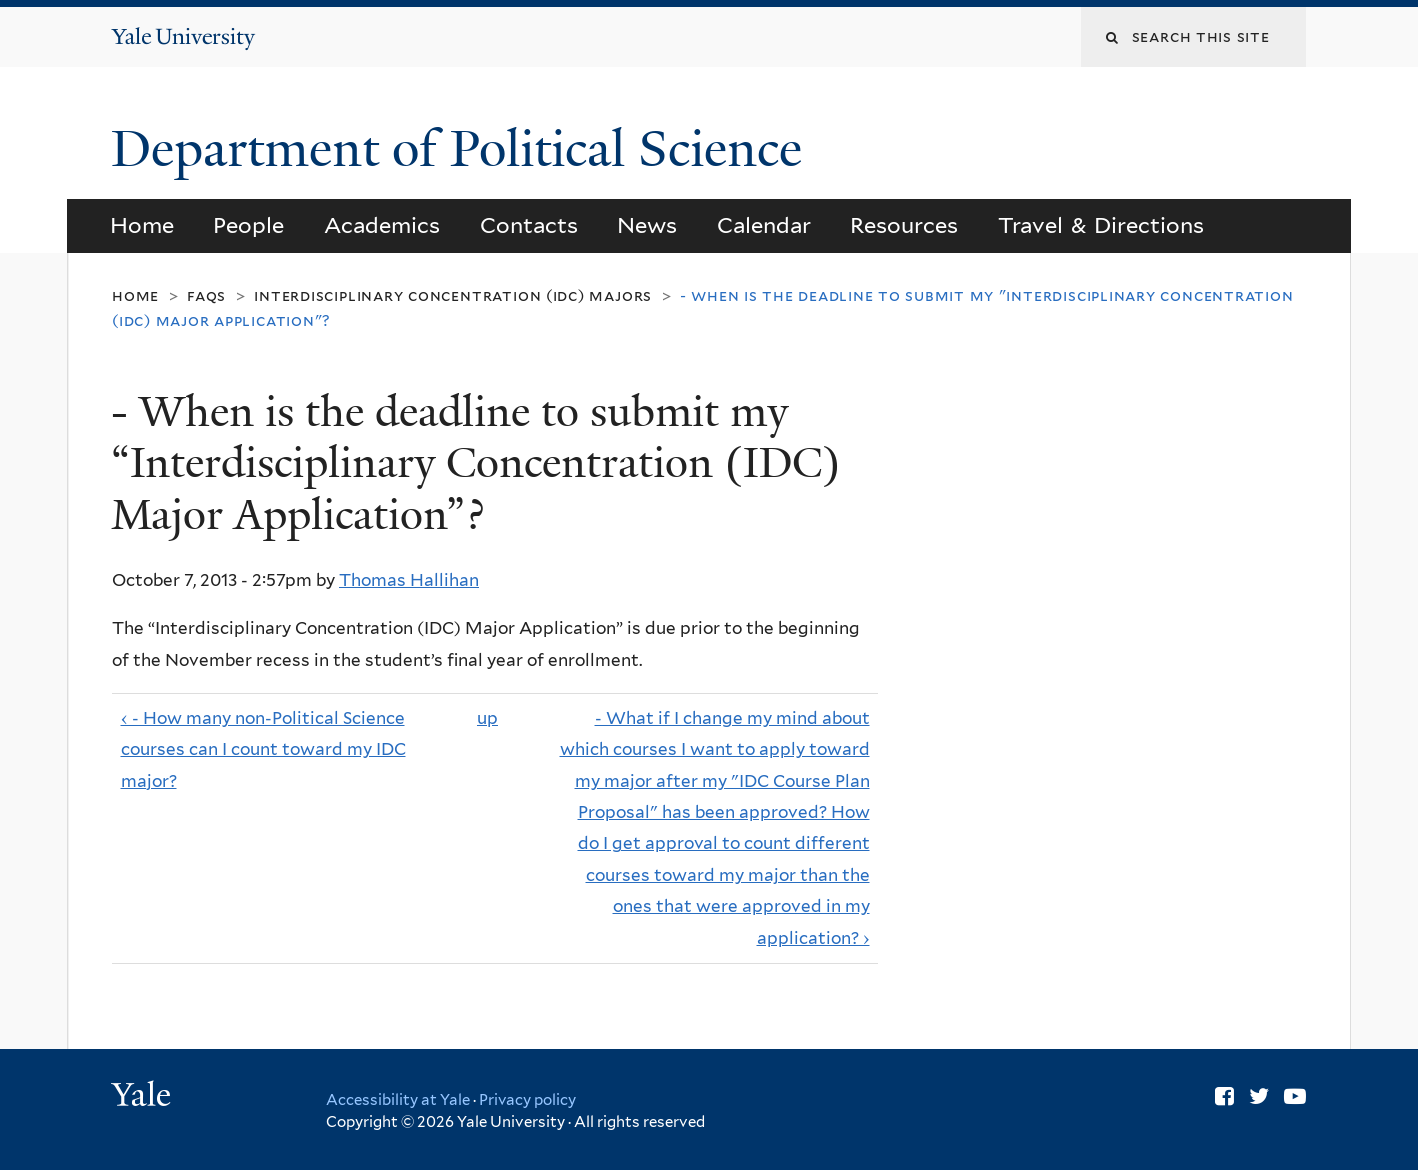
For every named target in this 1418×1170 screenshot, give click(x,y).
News (647, 225)
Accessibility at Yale (398, 1100)
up (487, 718)
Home (142, 225)
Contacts (529, 225)
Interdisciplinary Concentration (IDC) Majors (453, 295)
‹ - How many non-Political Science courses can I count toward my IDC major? (263, 749)
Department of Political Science (463, 149)
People (248, 225)
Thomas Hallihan (409, 580)
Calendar (764, 225)
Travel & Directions (1101, 225)
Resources (904, 225)
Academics (382, 225)
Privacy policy (527, 1100)
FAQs (206, 295)
